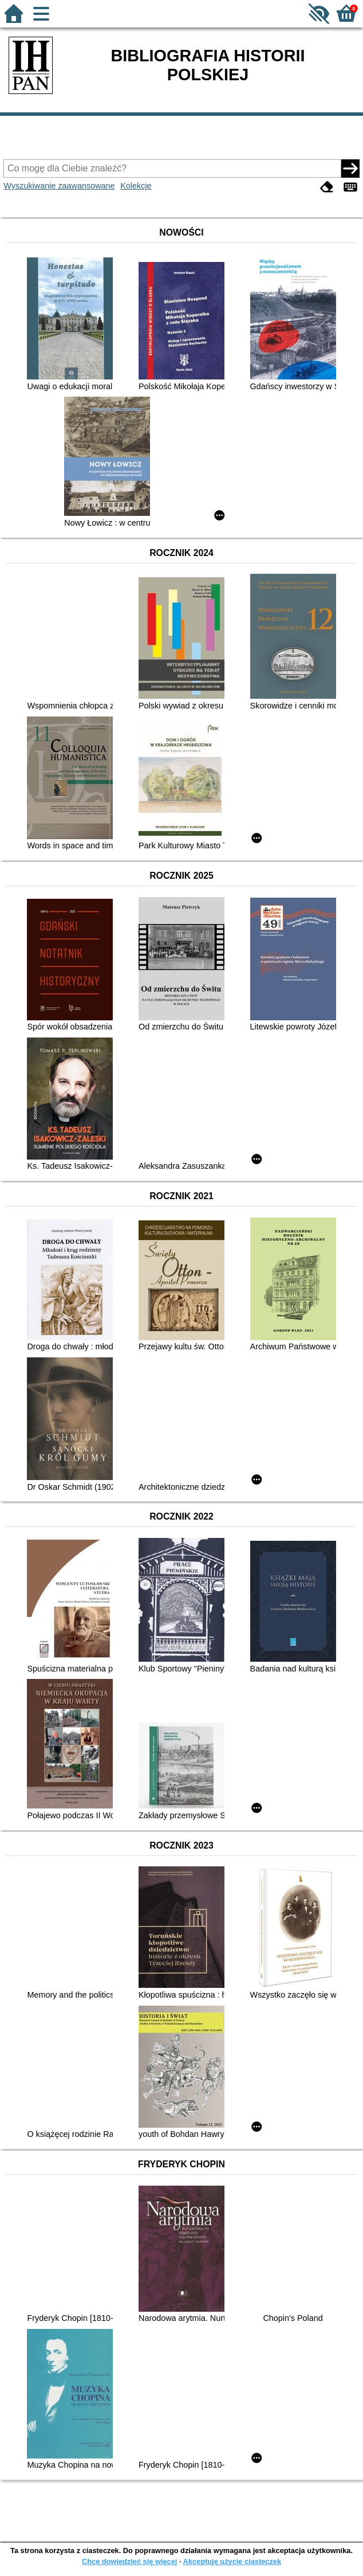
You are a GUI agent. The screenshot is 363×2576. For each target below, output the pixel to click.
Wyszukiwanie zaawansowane (59, 185)
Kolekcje (135, 185)
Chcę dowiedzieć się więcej (129, 2561)
